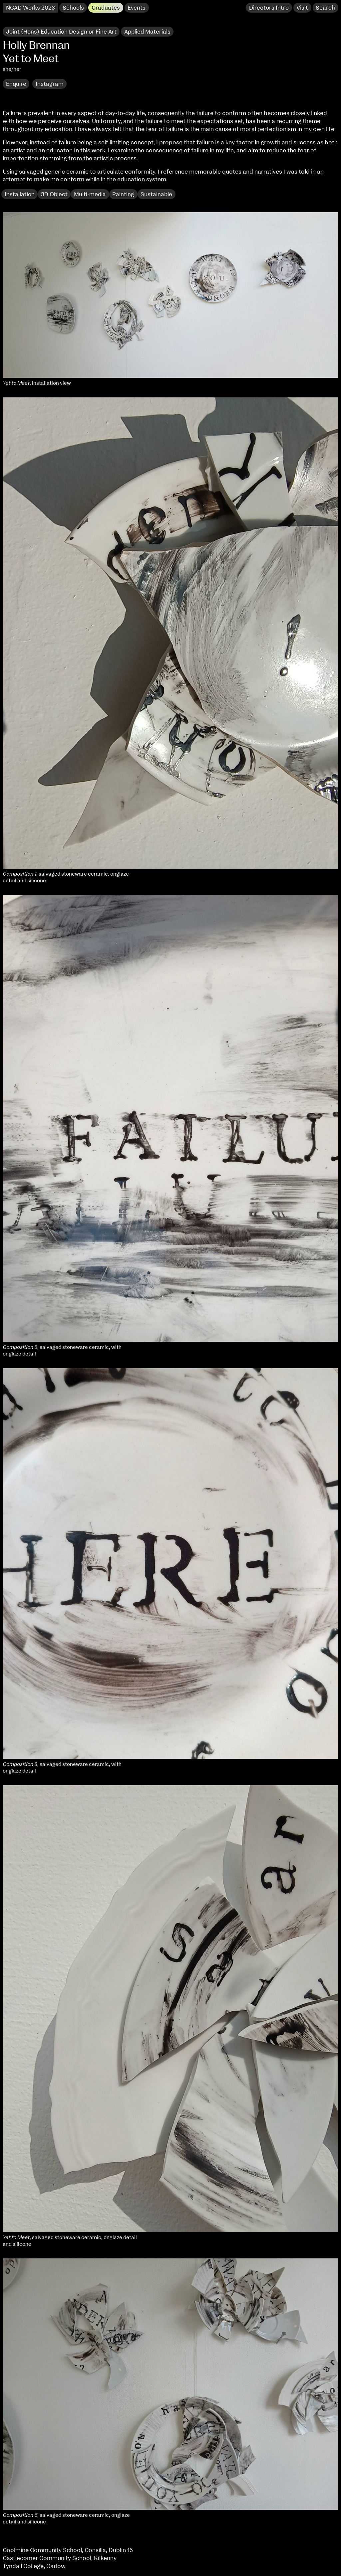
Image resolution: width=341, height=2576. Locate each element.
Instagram (50, 84)
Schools (73, 8)
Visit (302, 8)
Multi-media (90, 194)
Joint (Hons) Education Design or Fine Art (61, 32)
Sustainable (156, 194)
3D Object (54, 194)
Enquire (16, 84)
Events (137, 8)
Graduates (106, 8)
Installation (20, 194)
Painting (123, 194)
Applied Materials (147, 32)
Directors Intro (269, 8)
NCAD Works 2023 (30, 8)
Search (325, 8)
